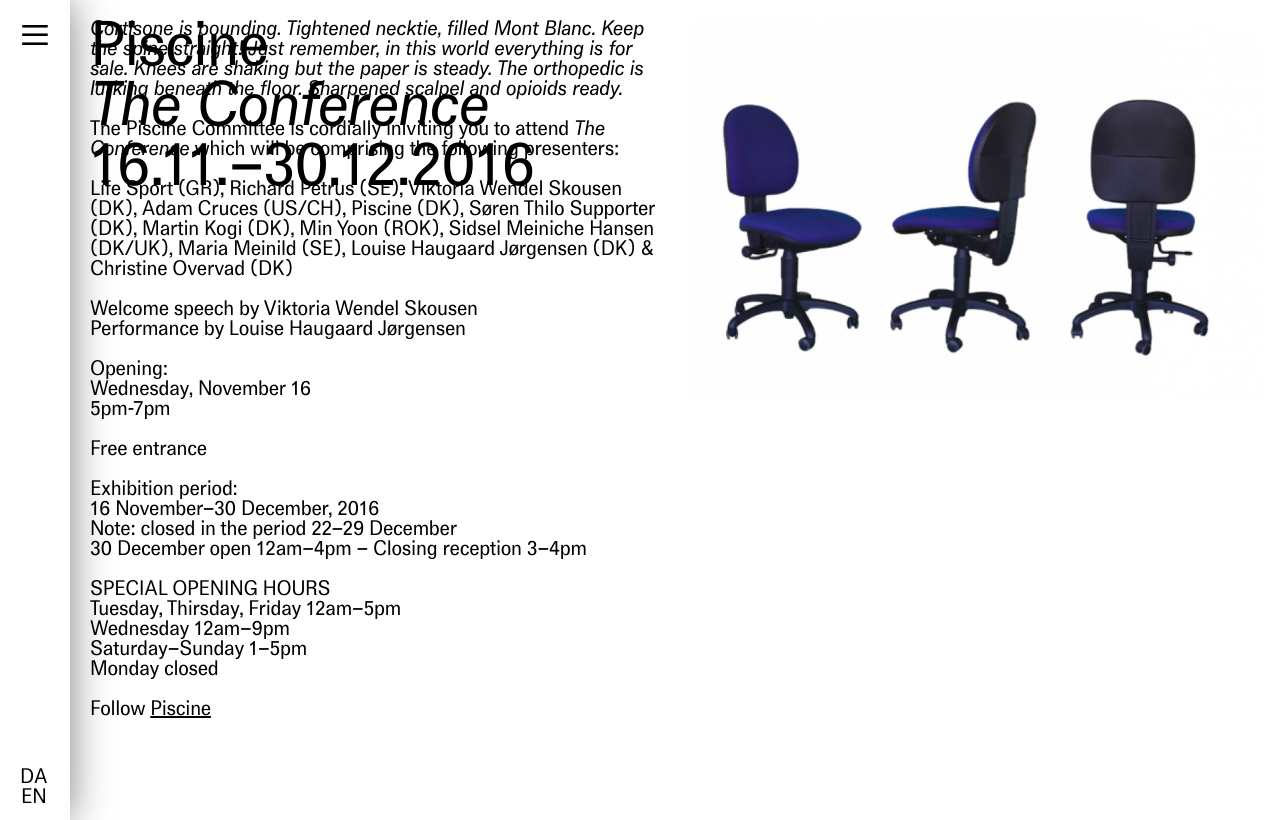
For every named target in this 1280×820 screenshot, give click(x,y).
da (33, 778)
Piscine (180, 710)
